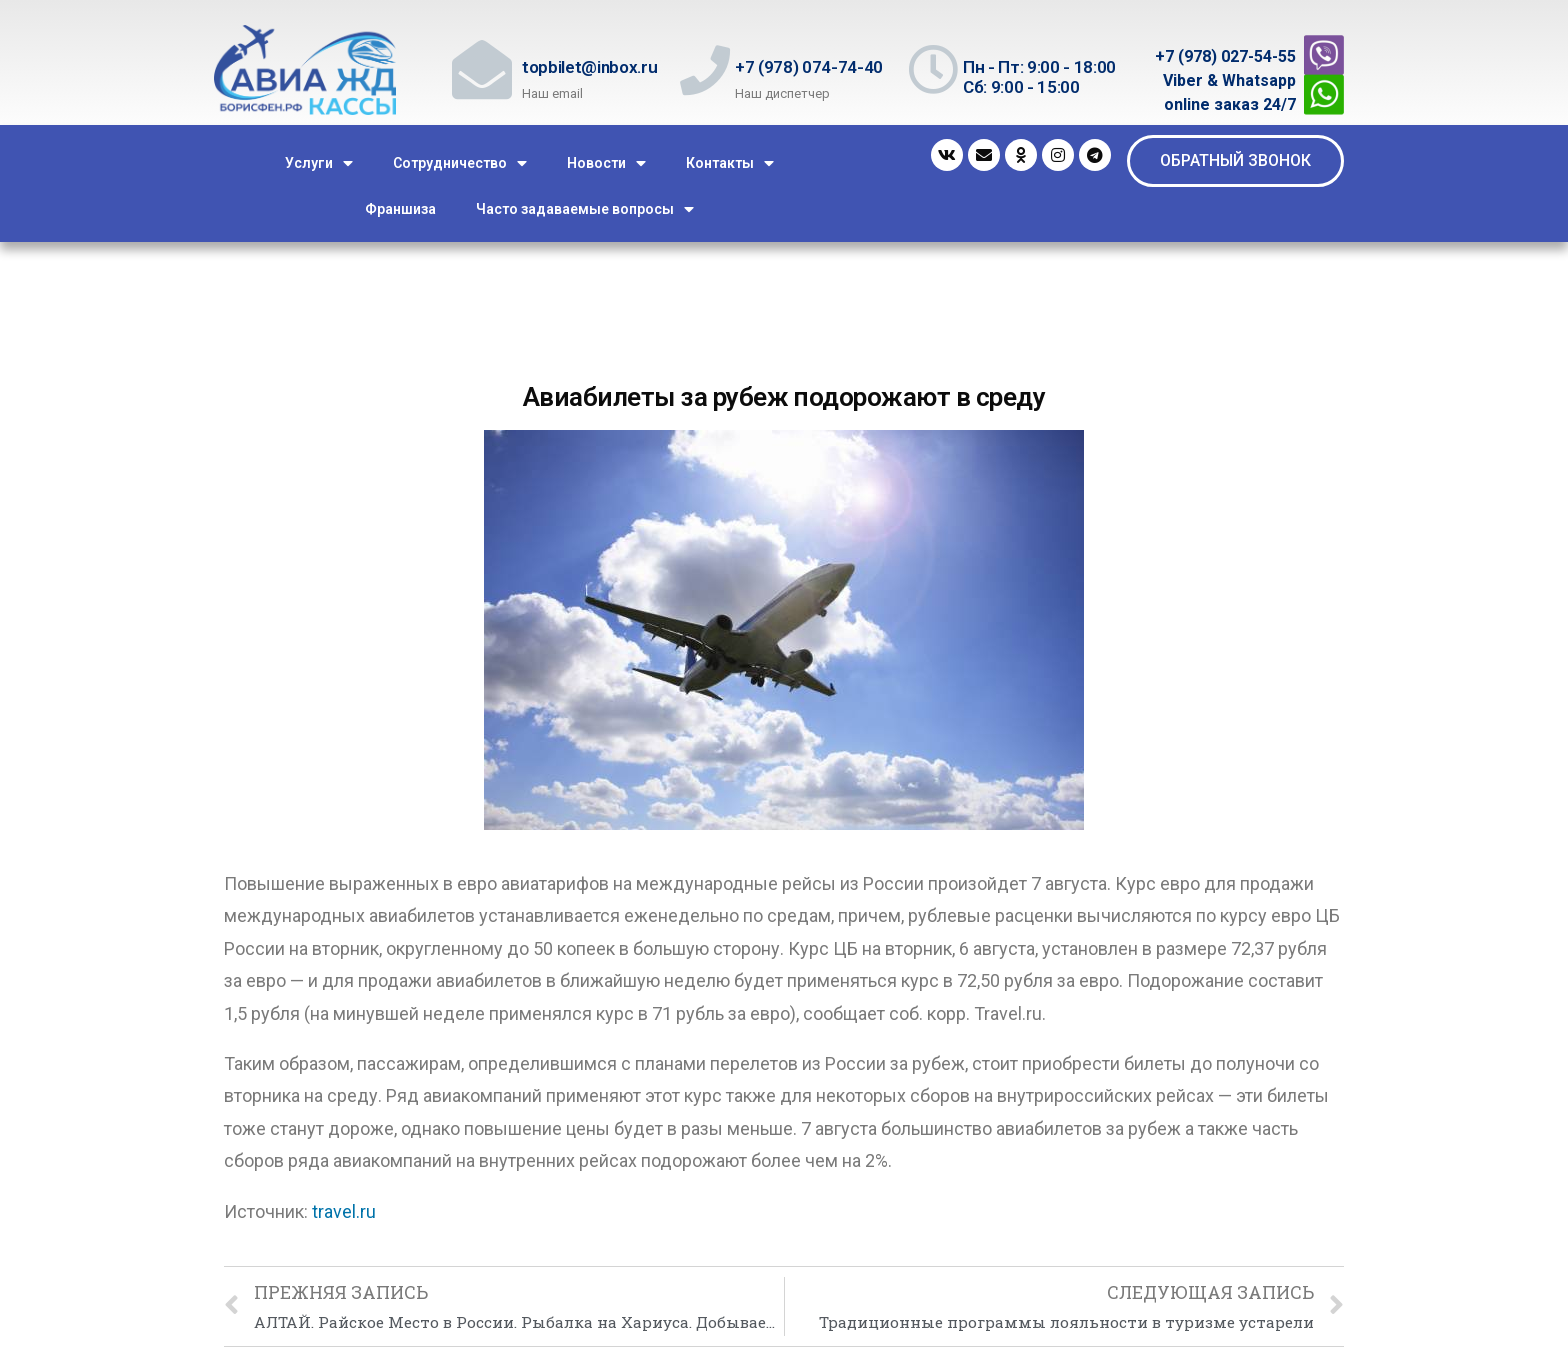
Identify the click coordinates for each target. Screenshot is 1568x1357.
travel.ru (344, 1211)
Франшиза (400, 209)
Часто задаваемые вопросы (585, 209)
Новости (606, 163)
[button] (1235, 161)
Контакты (730, 163)
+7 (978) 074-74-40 (809, 67)
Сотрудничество (460, 163)
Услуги (319, 163)
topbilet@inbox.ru (589, 67)
